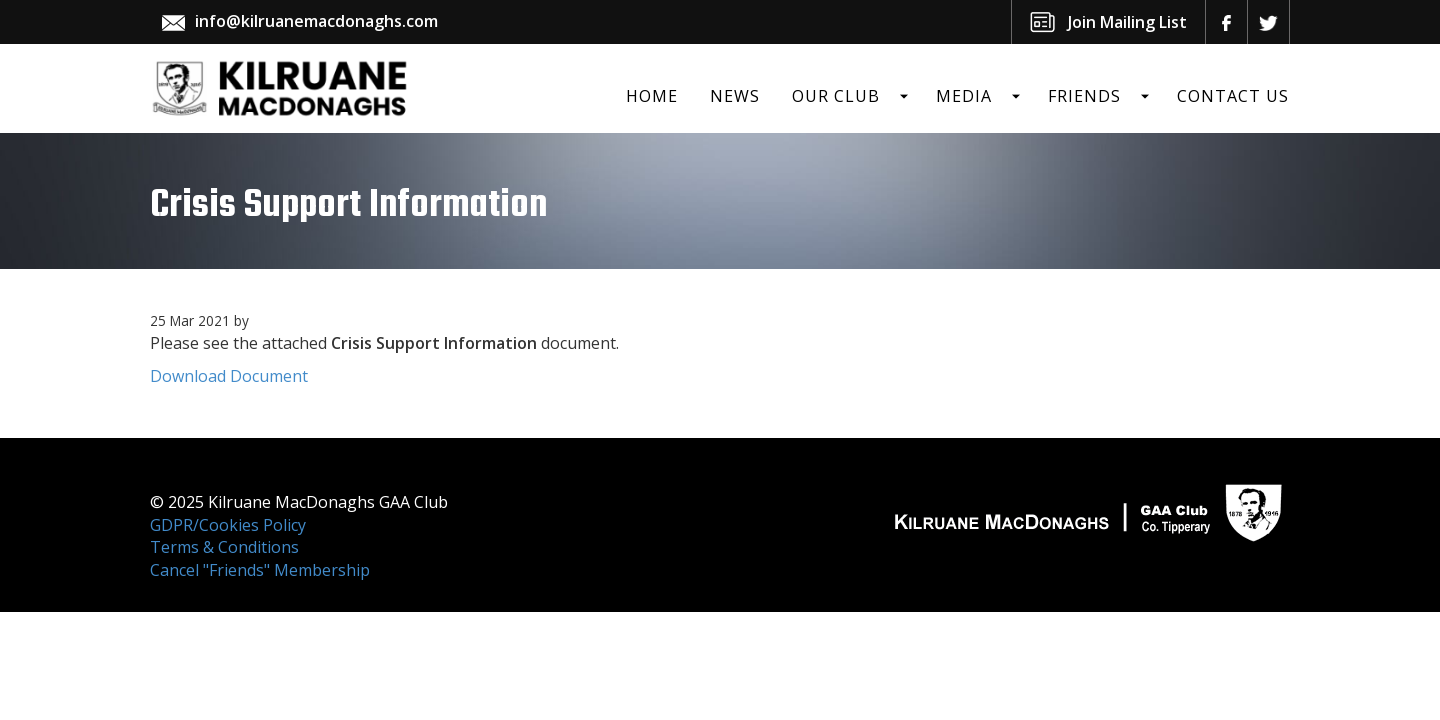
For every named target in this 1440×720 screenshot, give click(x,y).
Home (652, 96)
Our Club (836, 96)
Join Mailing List (1127, 22)
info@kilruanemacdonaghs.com (316, 21)
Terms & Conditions (224, 547)
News (735, 96)
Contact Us (1233, 96)
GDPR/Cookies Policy (228, 525)
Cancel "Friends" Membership (260, 570)
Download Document (229, 376)
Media (964, 96)
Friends (1084, 96)
